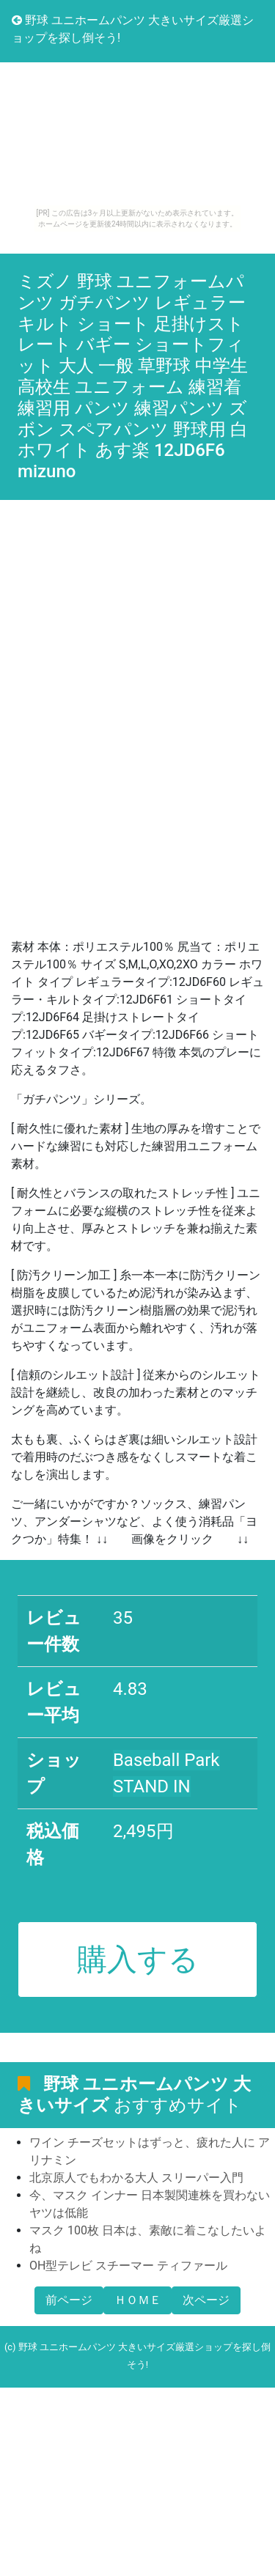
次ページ (206, 2300)
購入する (138, 1959)
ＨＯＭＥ (137, 2300)
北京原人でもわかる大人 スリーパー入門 (136, 2178)
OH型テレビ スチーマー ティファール (128, 2266)
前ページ (68, 2300)
